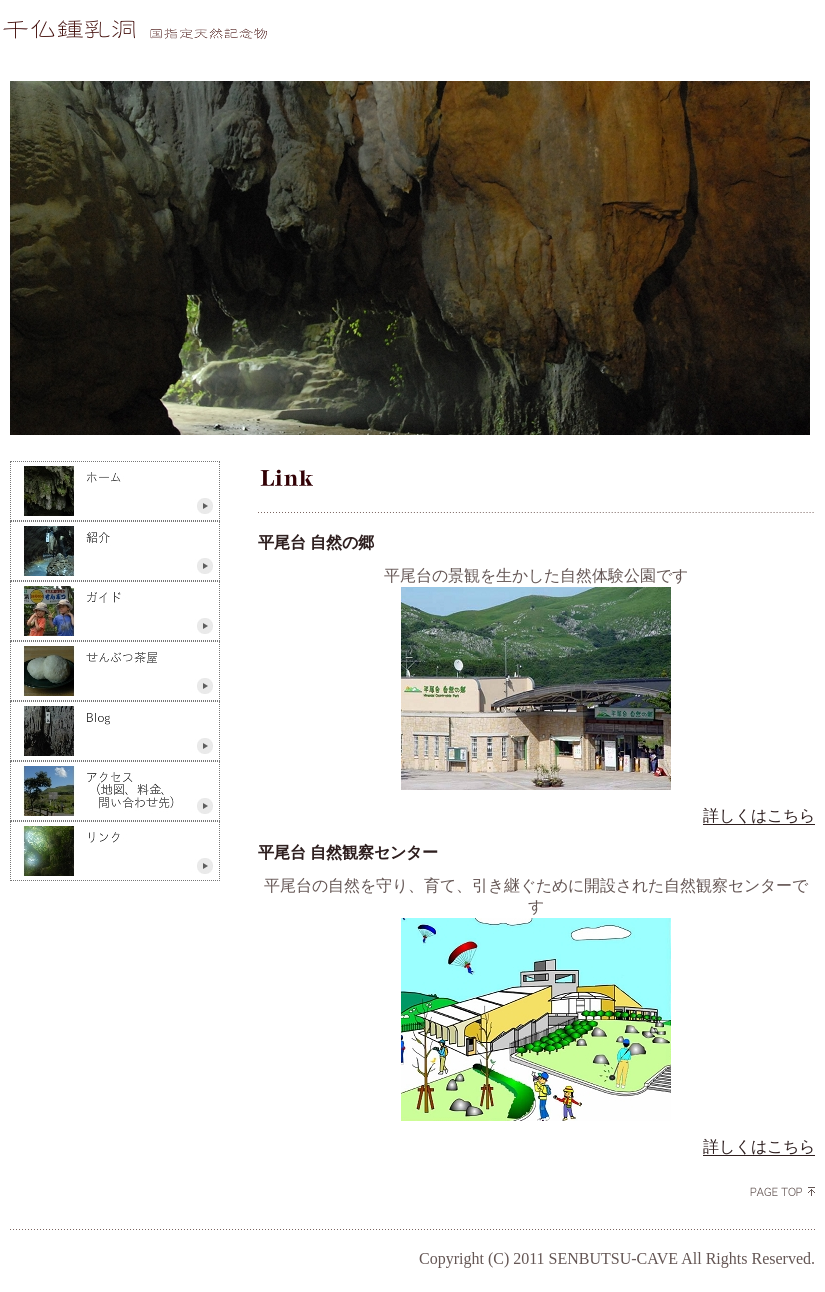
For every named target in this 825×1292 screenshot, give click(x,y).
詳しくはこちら (759, 815)
